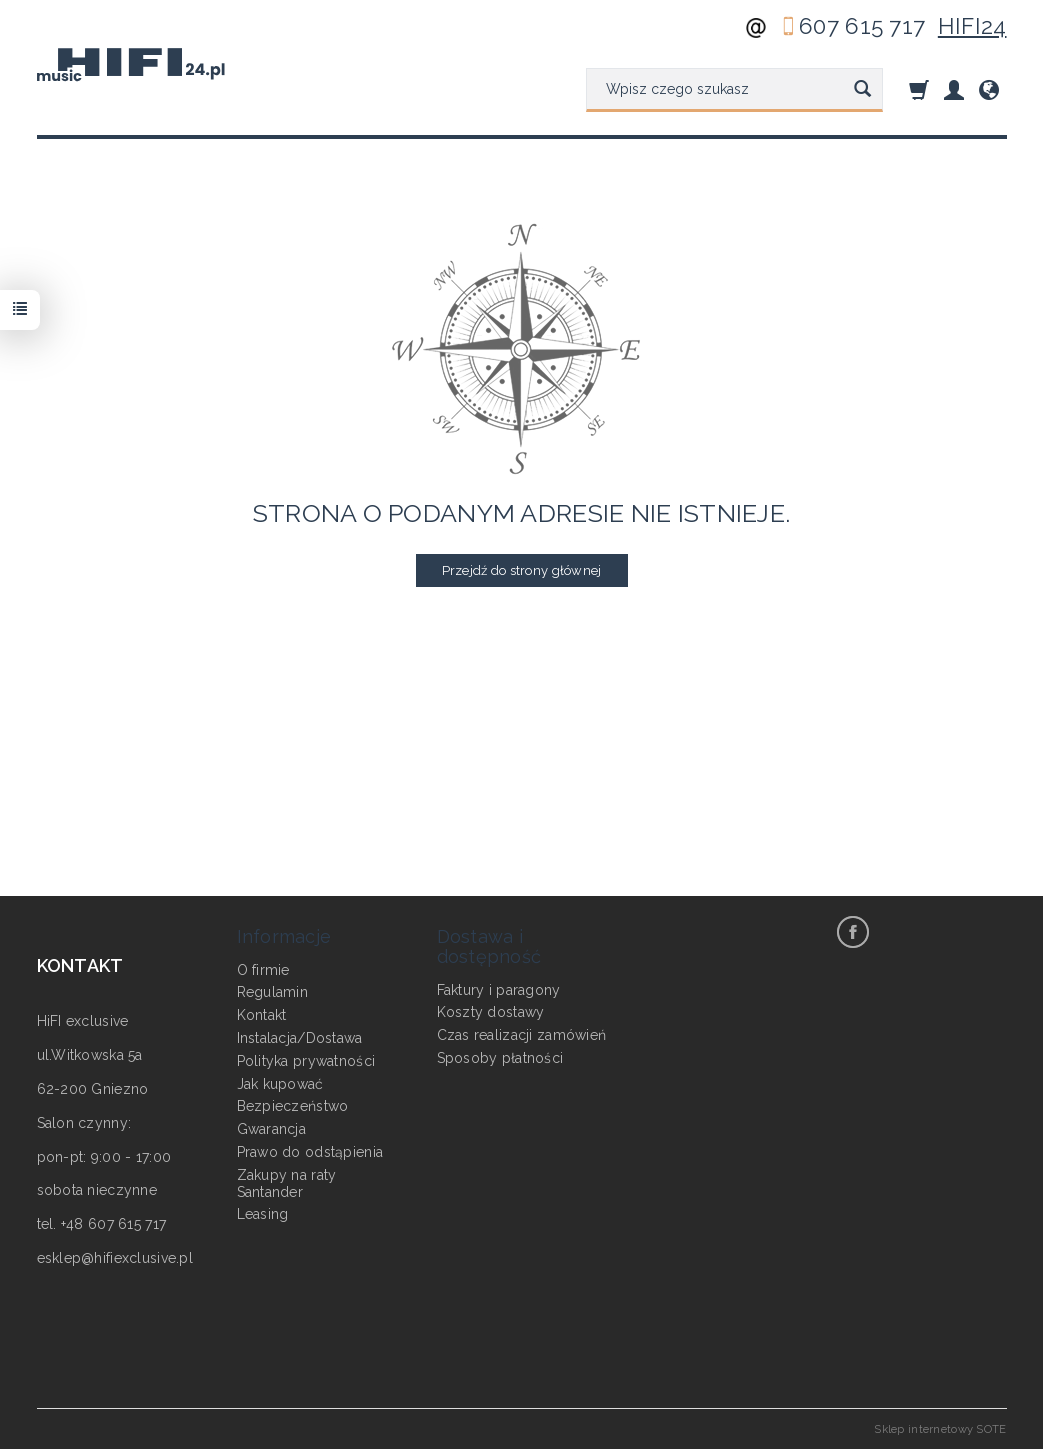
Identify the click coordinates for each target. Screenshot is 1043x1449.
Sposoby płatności (500, 1055)
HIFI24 (972, 26)
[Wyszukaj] (862, 90)
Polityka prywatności (306, 1058)
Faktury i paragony (499, 987)
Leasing (263, 1212)
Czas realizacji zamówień (522, 1033)
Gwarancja (272, 1127)
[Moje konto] (954, 89)
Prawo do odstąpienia (310, 1149)
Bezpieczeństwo (293, 1104)
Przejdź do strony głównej (522, 570)
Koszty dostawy (491, 1010)
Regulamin (273, 990)
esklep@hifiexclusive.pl (115, 1258)
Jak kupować (280, 1081)
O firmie (263, 967)
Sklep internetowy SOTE (940, 1429)
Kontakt (262, 1013)
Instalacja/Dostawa (300, 1035)
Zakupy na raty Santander (287, 1180)
